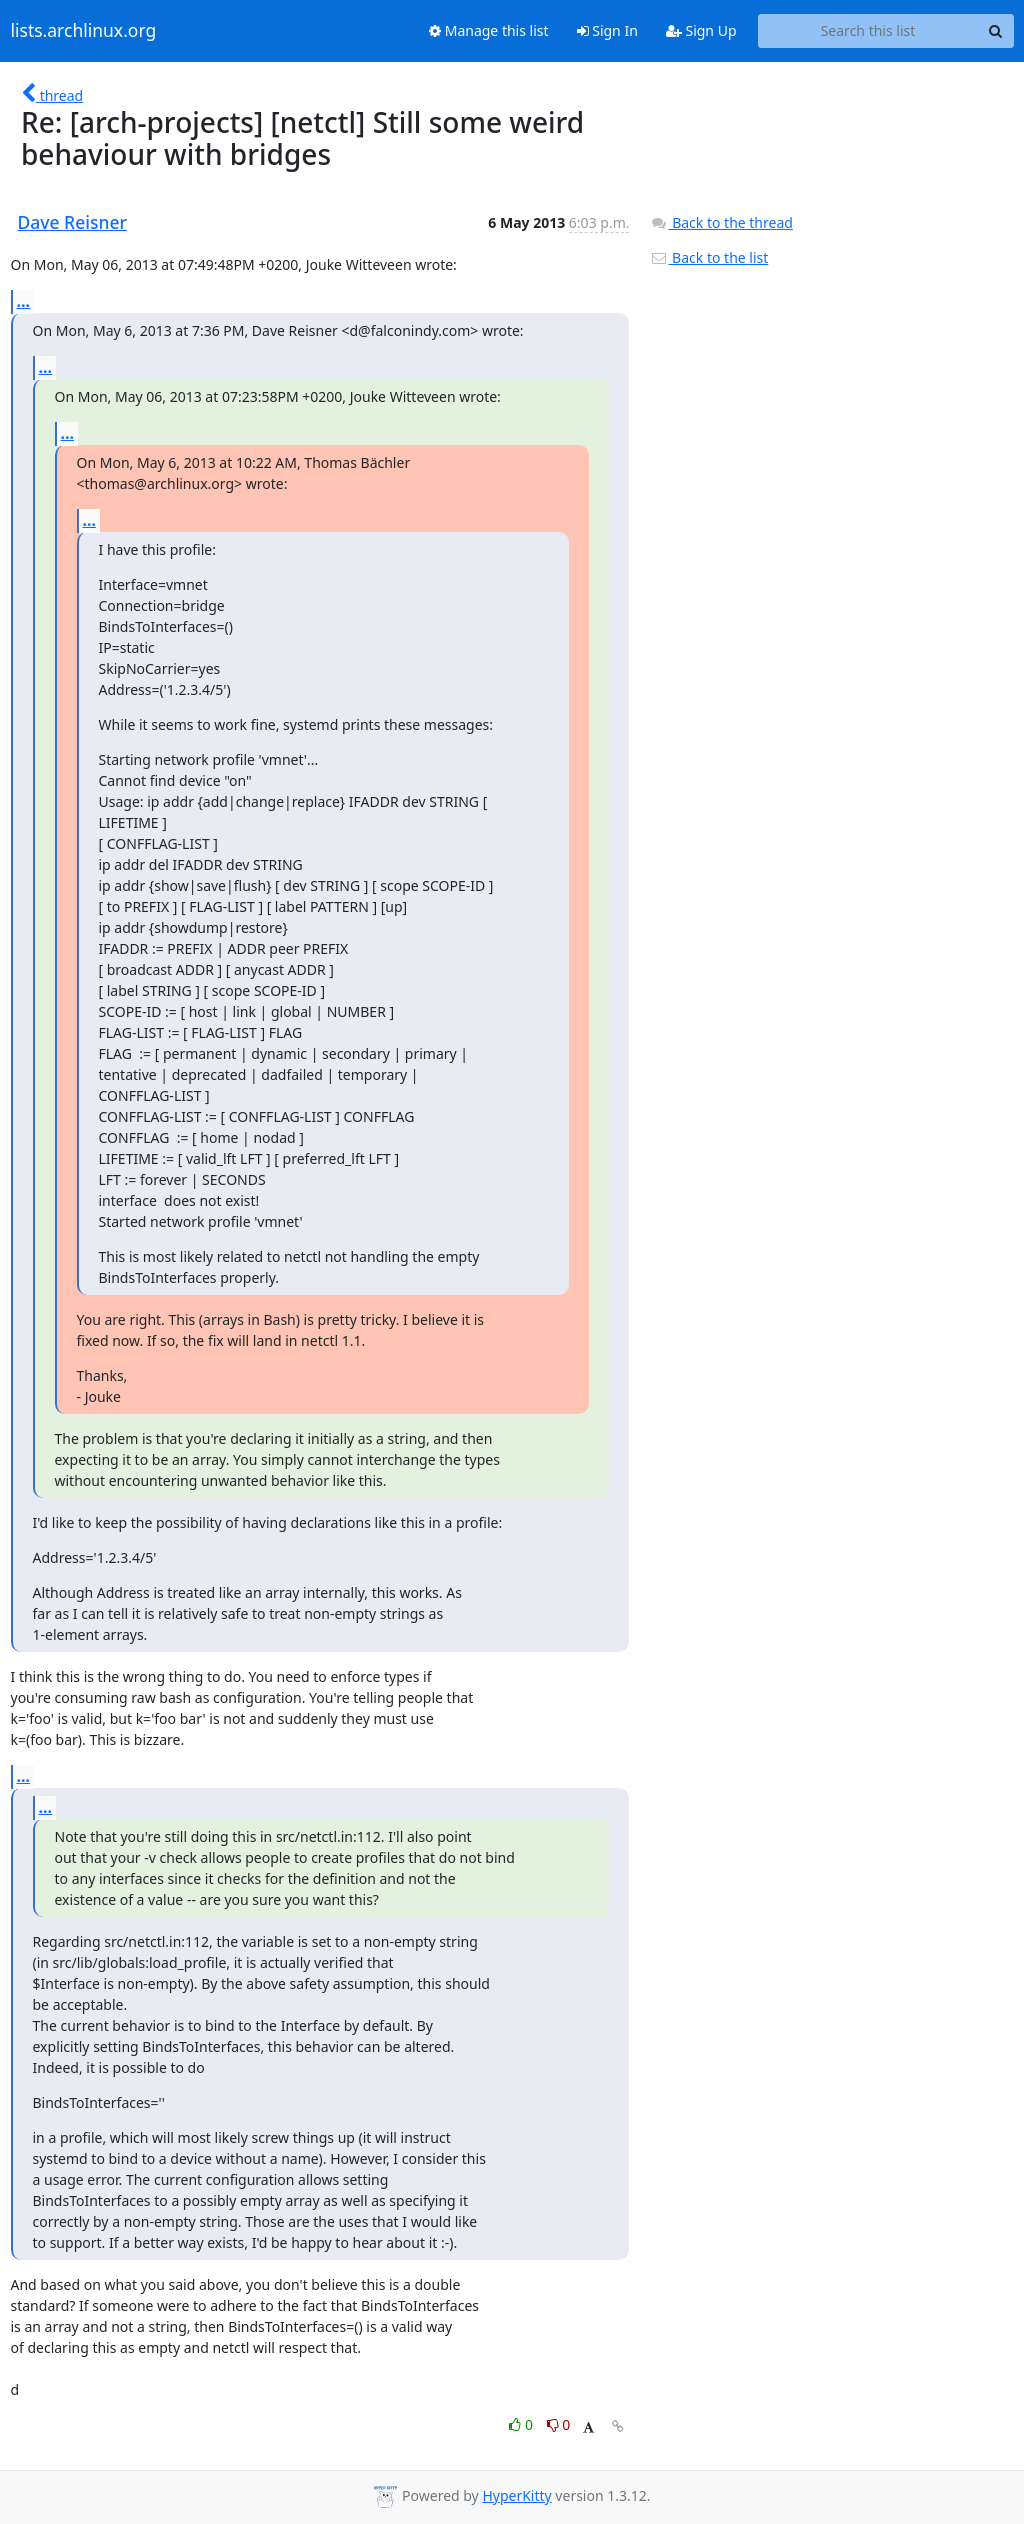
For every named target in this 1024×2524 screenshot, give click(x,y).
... (24, 301)
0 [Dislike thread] (559, 2424)
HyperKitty (516, 2495)
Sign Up (701, 30)
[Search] (996, 31)
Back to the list (709, 257)
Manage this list (489, 30)
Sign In (607, 30)
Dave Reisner (72, 222)
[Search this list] (868, 31)
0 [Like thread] (522, 2424)
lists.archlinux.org (84, 31)
